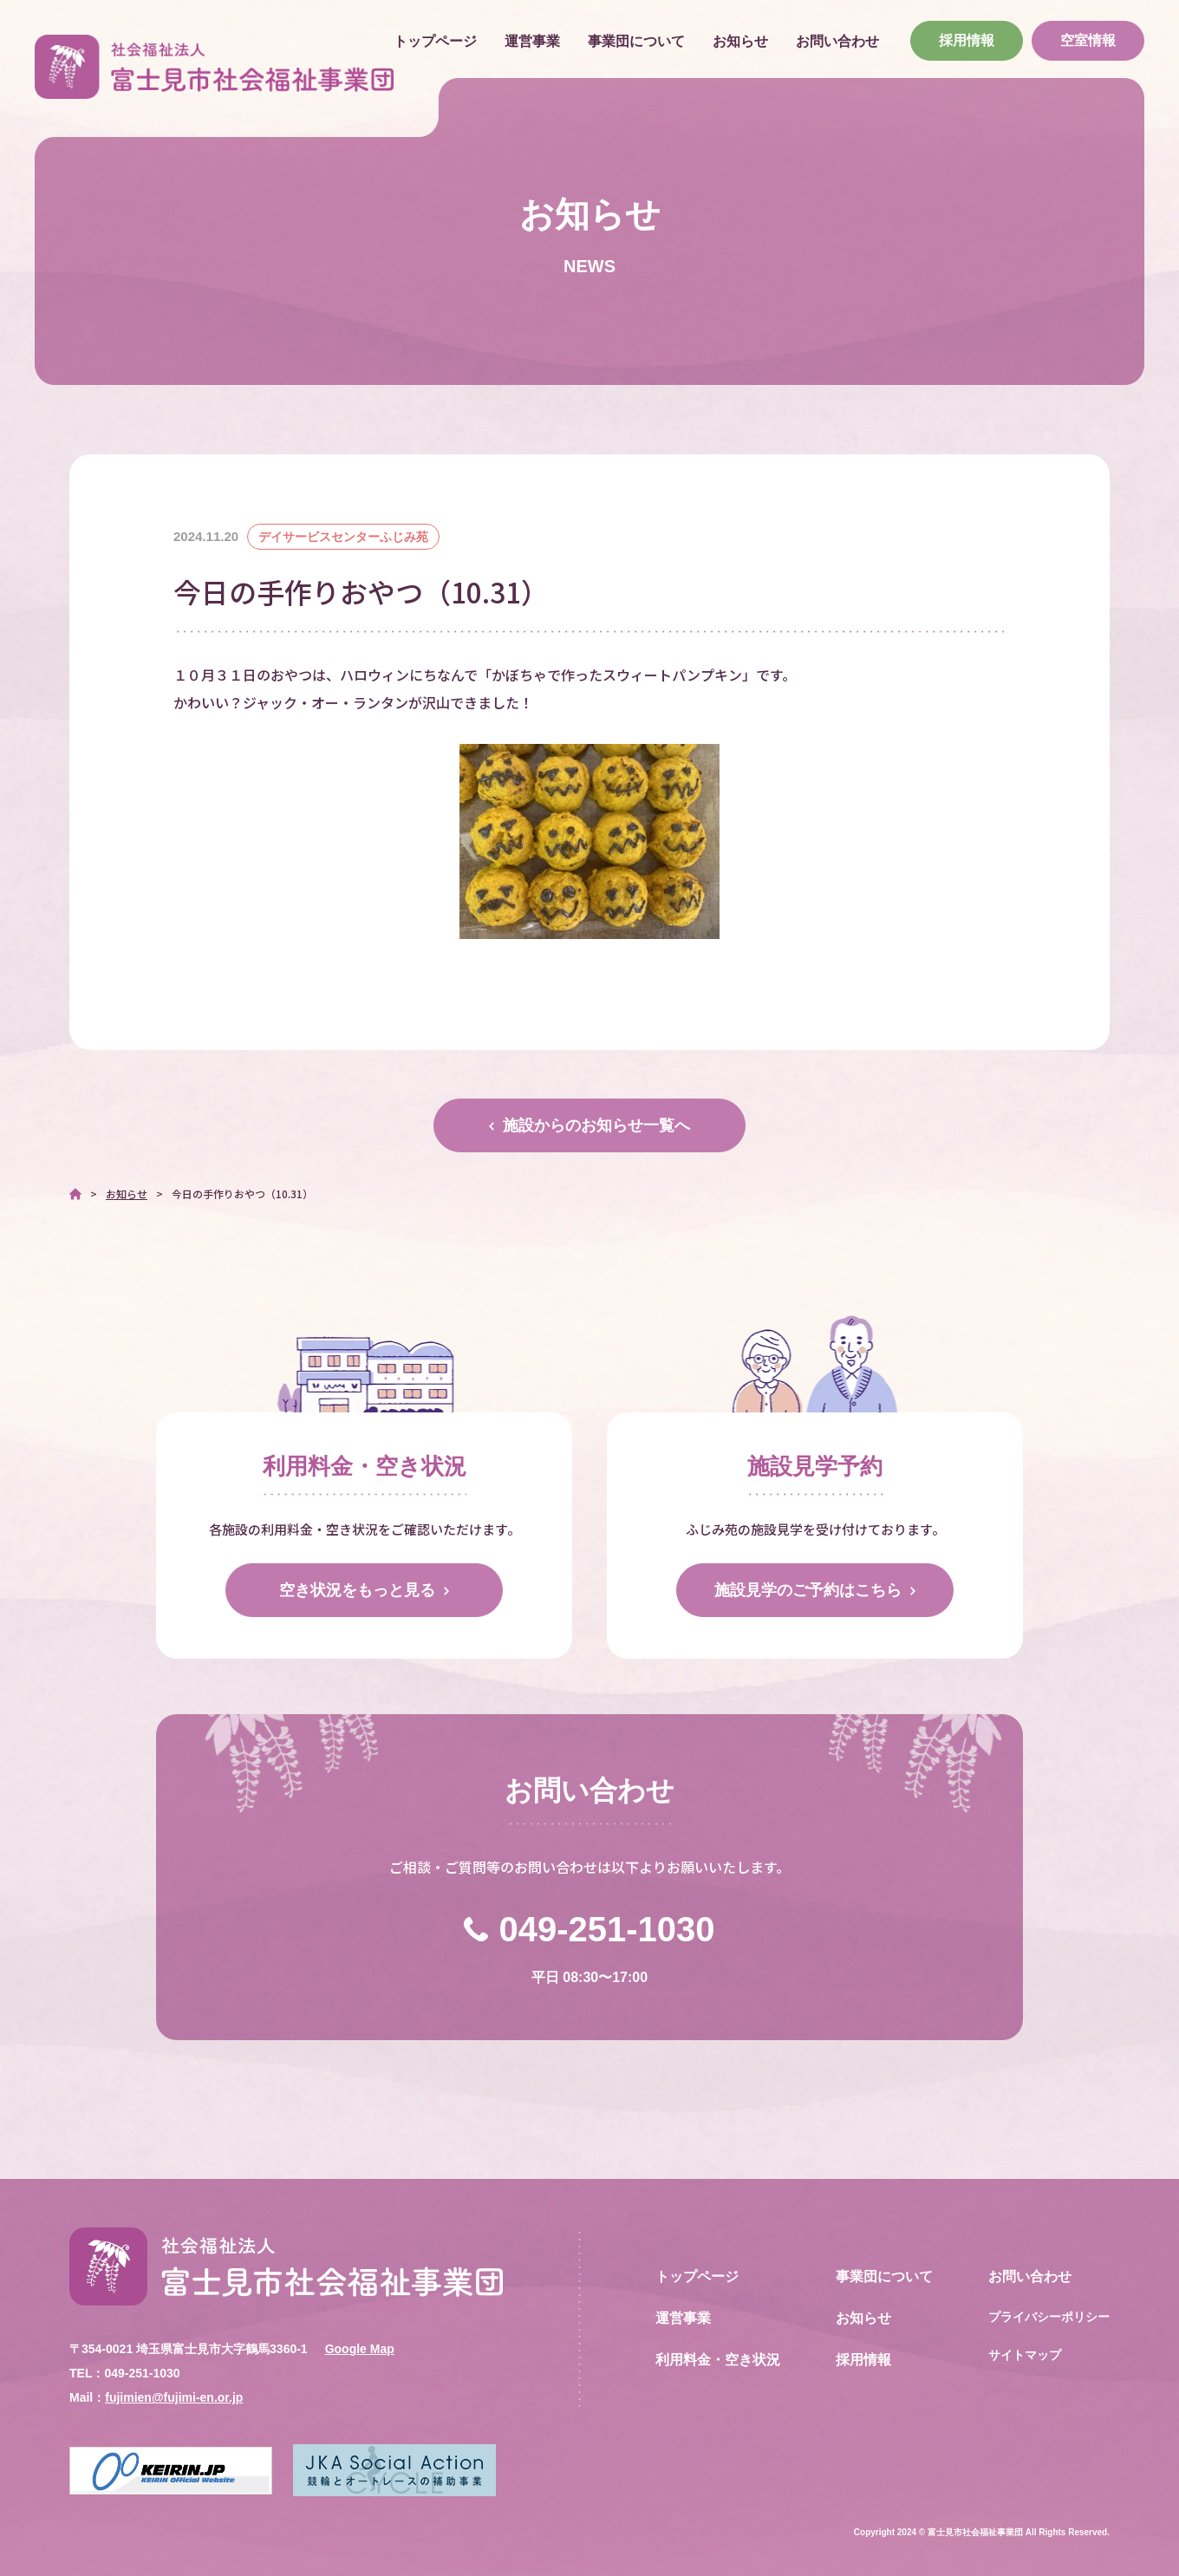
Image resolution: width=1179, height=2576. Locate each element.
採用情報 (966, 40)
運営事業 (532, 41)
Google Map (359, 2349)
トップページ (435, 41)
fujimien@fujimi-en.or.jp (174, 2397)
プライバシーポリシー (1049, 2317)
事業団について (636, 41)
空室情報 (1088, 40)
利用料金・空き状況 (717, 2359)
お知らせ (740, 41)
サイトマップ (1024, 2355)
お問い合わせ (837, 41)
